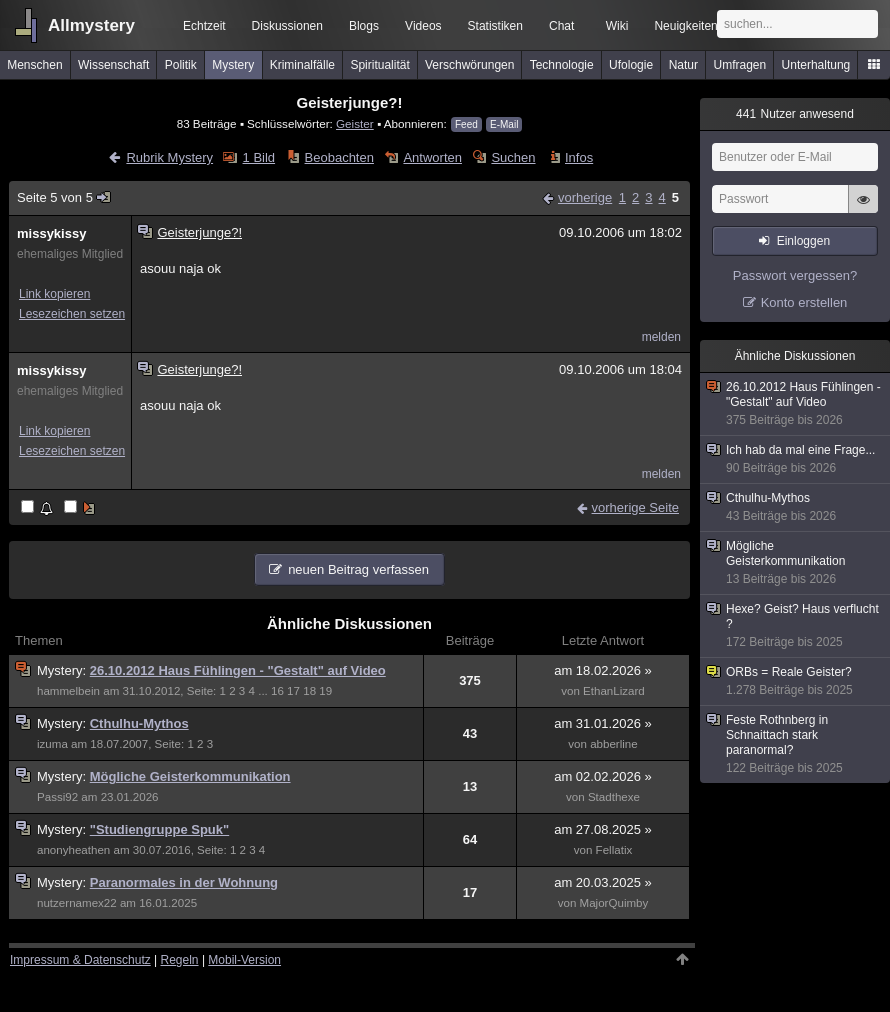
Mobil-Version (244, 960)
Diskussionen (287, 26)
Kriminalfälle (302, 65)
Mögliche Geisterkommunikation (190, 776)
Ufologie (631, 65)
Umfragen (740, 65)
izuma (52, 744)
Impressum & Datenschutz (80, 960)
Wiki (617, 26)
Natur (683, 65)
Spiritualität (379, 65)
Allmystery (91, 25)
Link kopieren (54, 294)
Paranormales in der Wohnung (184, 882)
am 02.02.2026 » (603, 776)
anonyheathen (73, 850)
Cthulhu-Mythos (139, 723)
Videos (423, 26)
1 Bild (259, 157)
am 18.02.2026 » (603, 670)
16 (277, 691)
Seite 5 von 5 (64, 197)
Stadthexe (614, 797)
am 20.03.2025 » (603, 882)
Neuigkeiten (685, 26)
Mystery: (63, 670)
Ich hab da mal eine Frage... (796, 459)
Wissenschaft (113, 65)
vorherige (585, 197)
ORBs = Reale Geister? (796, 681)
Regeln (180, 960)
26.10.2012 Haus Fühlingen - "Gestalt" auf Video (238, 670)
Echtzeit (204, 26)
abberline (614, 744)
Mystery (233, 65)
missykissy (51, 233)
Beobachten (339, 157)
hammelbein (68, 691)
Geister (355, 123)
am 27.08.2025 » (603, 829)
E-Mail (504, 124)
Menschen (34, 65)
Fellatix (614, 850)
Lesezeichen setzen (72, 314)
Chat (561, 26)
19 (325, 691)
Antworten (432, 157)
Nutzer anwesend (795, 114)
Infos (579, 157)
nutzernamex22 (77, 903)
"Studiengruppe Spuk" (159, 829)
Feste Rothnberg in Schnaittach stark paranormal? (796, 744)
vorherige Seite (635, 507)
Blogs (364, 26)
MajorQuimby (614, 903)
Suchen (513, 157)
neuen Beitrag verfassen (358, 569)
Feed (466, 124)
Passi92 (57, 797)
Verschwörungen (469, 65)
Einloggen (803, 241)
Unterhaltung (816, 65)
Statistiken (495, 26)
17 (293, 691)
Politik (181, 65)
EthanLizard (614, 691)
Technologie (562, 65)
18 (309, 691)
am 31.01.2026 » (603, 723)
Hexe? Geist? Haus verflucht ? (796, 626)
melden (661, 337)
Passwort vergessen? (795, 275)
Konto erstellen (804, 302)
